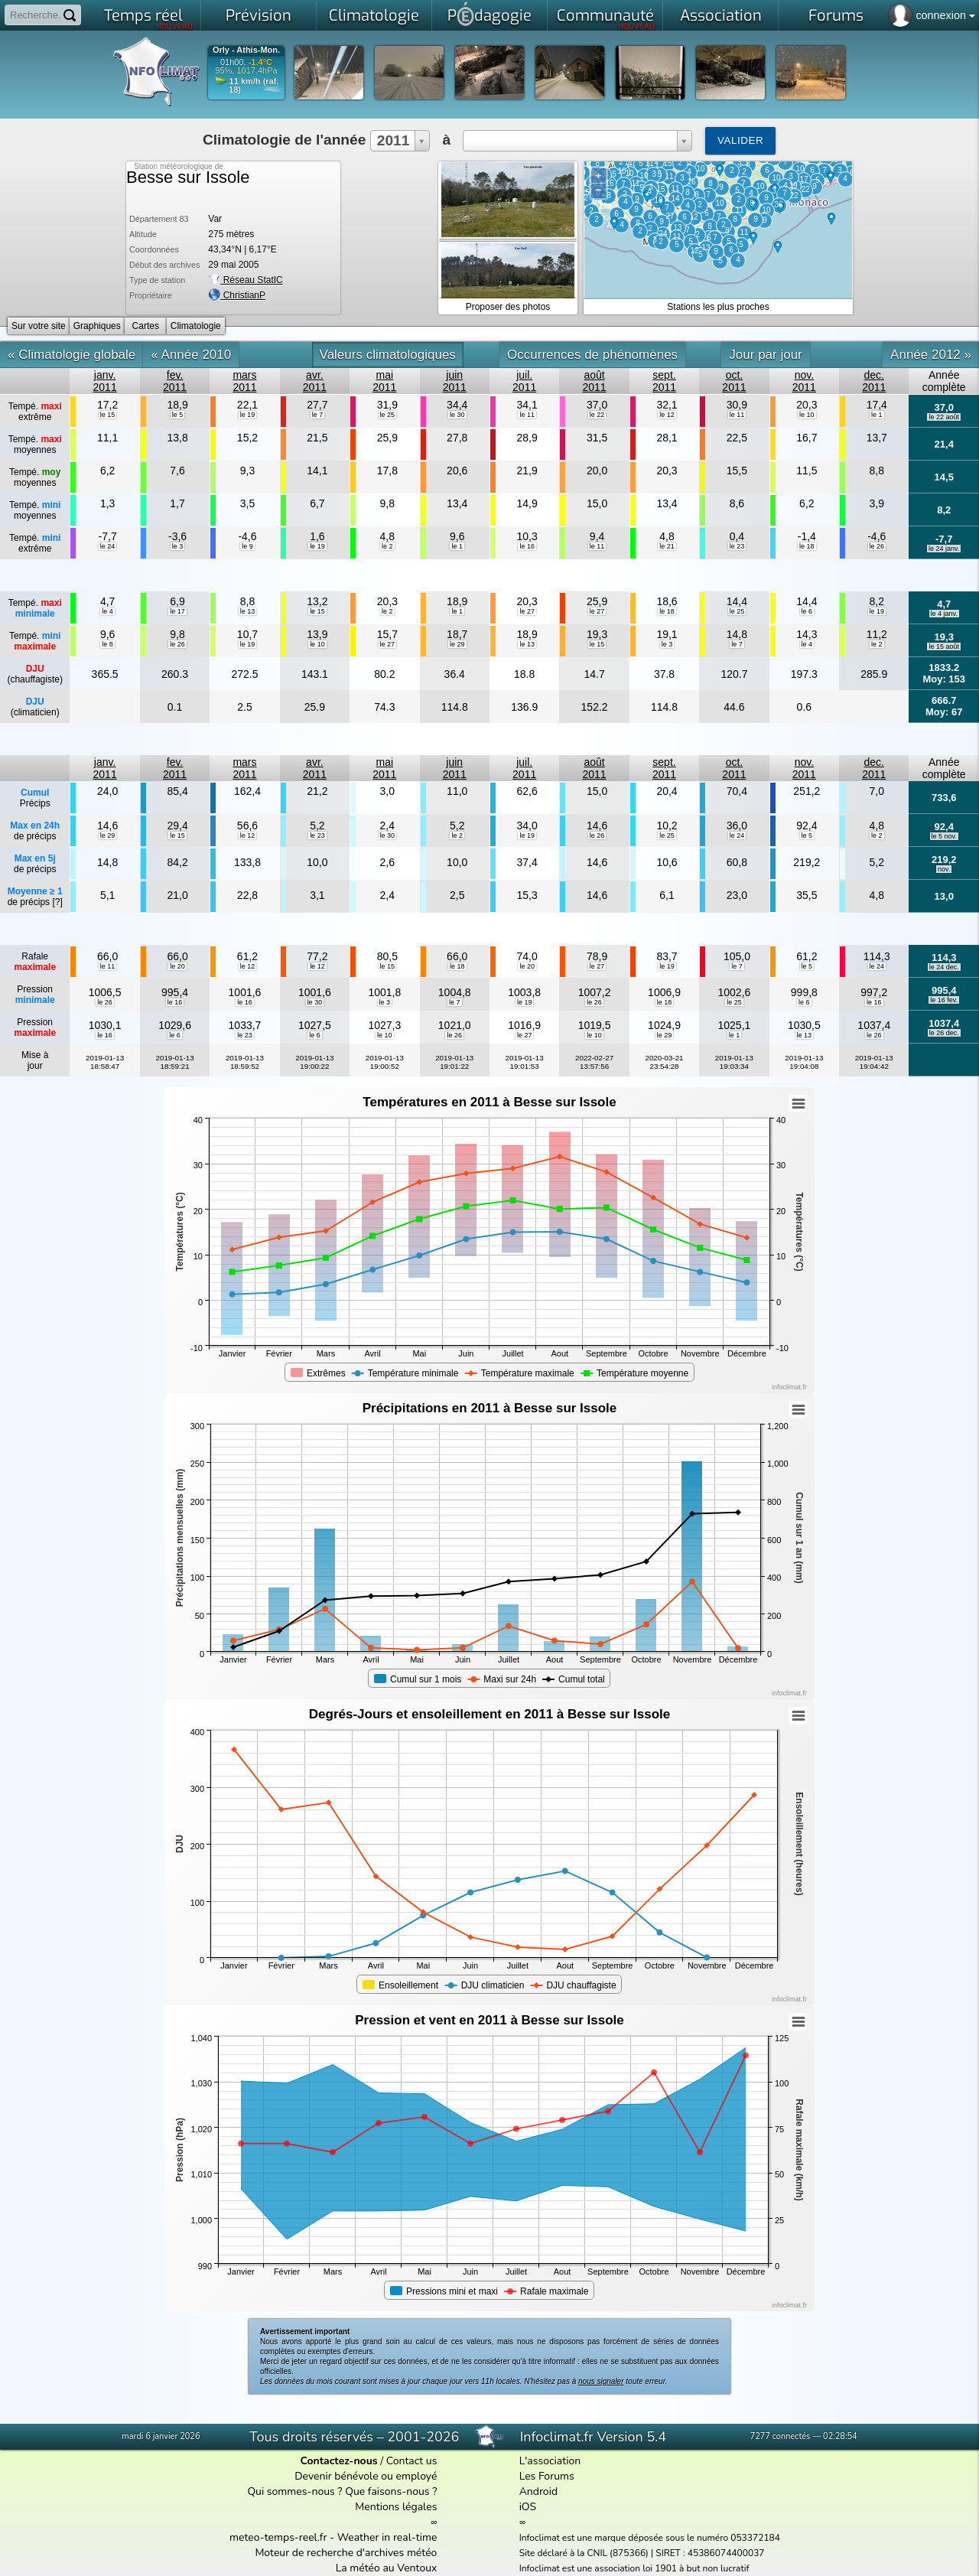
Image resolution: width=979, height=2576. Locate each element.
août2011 (595, 381)
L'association (550, 2461)
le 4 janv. (944, 613)
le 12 (667, 414)
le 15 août (944, 646)
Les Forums (546, 2476)
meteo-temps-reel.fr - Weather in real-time (333, 2537)
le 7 (318, 414)
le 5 (178, 414)
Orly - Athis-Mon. (246, 50)
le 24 (107, 546)
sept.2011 (664, 381)
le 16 (527, 546)
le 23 (737, 546)
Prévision (258, 15)
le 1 (877, 414)
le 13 (247, 611)
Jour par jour (765, 354)
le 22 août (944, 417)
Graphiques (97, 326)
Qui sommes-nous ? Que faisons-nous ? (342, 2491)
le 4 (107, 611)
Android (538, 2491)
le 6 (807, 611)
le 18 (807, 546)
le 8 (107, 644)
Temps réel (149, 18)
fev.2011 (175, 381)
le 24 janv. (944, 548)
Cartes (145, 326)
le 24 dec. (944, 967)
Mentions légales (396, 2506)
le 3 (178, 546)
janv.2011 (105, 381)
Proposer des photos (508, 306)
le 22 (597, 414)
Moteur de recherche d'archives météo (346, 2552)
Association (721, 15)
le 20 (177, 966)
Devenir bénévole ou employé (365, 2476)
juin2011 (455, 381)
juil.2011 (524, 381)
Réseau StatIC (245, 280)
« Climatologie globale (71, 354)
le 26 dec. (944, 1033)
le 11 (527, 414)
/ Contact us (368, 2461)
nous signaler (600, 2381)
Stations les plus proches (718, 306)
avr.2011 (315, 381)
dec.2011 (874, 381)
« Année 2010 (191, 354)
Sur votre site (38, 326)
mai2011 (384, 381)
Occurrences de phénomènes (592, 354)
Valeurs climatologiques (388, 354)
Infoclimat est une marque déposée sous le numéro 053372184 (649, 2538)
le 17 (177, 611)
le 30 (457, 414)
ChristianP (244, 295)
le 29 (457, 644)
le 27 (527, 611)
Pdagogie (489, 14)
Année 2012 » (930, 354)
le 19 (247, 414)
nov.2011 (804, 381)
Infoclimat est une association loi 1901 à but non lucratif (634, 2568)
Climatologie (374, 15)
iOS (528, 2506)
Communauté (606, 18)
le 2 (387, 546)
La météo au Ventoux (386, 2568)
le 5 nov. (944, 836)
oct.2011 (734, 381)
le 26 (877, 546)
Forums (836, 15)
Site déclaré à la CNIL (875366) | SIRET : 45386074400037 (642, 2553)
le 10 (807, 414)
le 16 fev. (944, 1000)
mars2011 (244, 381)
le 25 (387, 414)
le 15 (107, 414)
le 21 (667, 546)
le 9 (247, 546)
